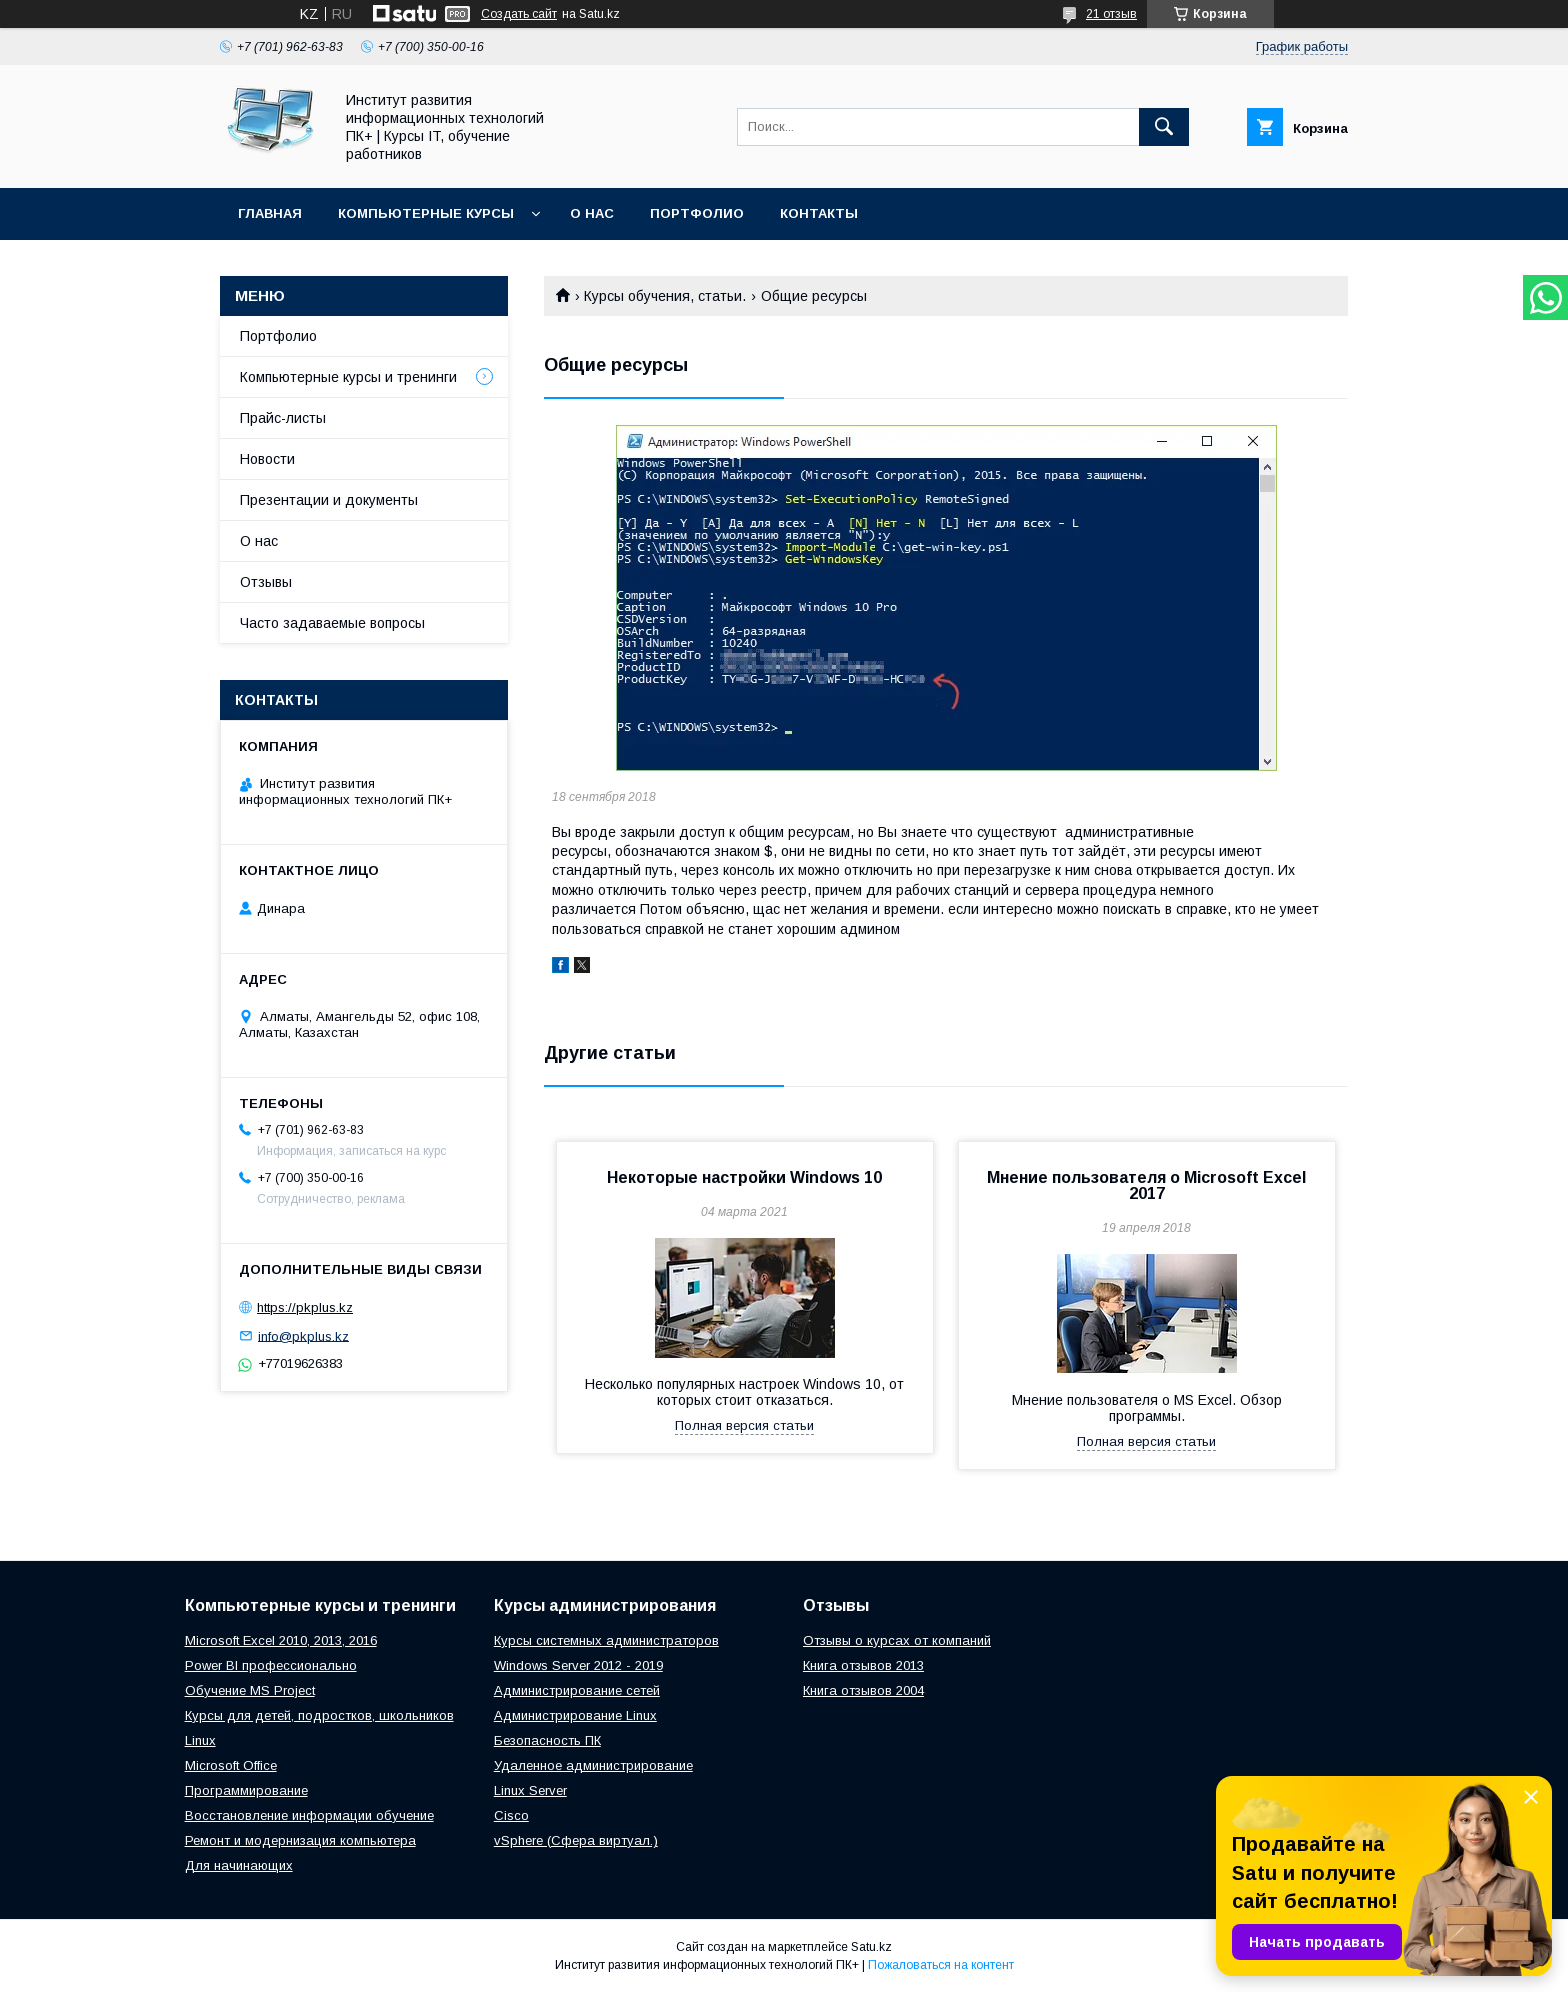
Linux (200, 1740)
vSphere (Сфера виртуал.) (576, 1840)
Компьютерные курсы (426, 213)
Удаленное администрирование (593, 1765)
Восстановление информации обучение (309, 1815)
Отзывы (266, 582)
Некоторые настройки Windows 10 (744, 1177)
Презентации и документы (329, 500)
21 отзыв (1111, 14)
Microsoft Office (231, 1765)
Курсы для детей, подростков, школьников (319, 1715)
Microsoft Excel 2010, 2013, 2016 (281, 1640)
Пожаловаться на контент (941, 1965)
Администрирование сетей (577, 1690)
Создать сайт (519, 14)
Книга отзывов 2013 (863, 1665)
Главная (270, 213)
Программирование (246, 1790)
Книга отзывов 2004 (863, 1690)
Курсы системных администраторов (606, 1640)
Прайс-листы (283, 418)
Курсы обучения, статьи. (665, 296)
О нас (592, 213)
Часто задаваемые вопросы (332, 623)
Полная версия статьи (744, 1425)
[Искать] (1164, 127)
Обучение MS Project (250, 1690)
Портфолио (697, 213)
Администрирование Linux (575, 1715)
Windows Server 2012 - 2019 (578, 1665)
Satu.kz (871, 1947)
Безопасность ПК (547, 1740)
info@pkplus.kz (303, 1335)
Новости (267, 459)
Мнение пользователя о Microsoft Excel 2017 (1146, 1185)
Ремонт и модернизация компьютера (300, 1840)
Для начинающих (239, 1865)
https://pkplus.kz (305, 1307)
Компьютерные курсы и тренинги (348, 377)
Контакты (819, 213)
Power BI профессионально (271, 1665)
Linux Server (530, 1790)
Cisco (511, 1815)
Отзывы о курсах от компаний (897, 1640)
